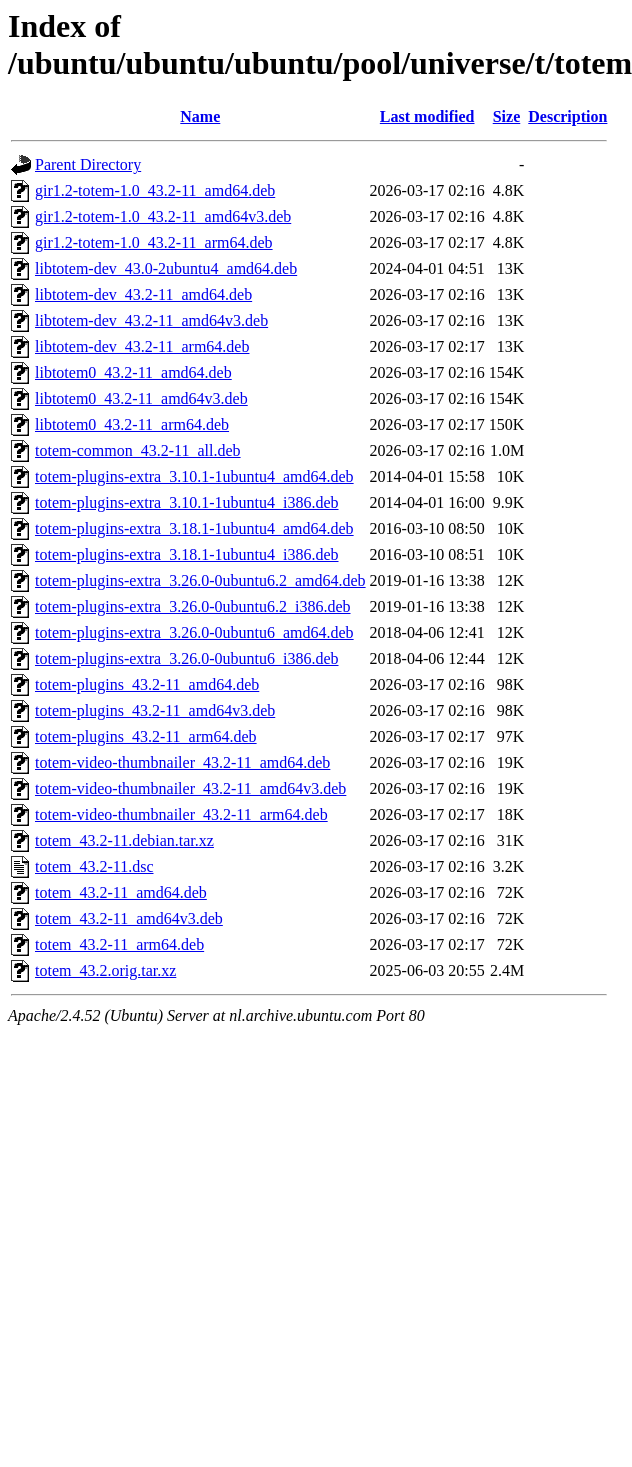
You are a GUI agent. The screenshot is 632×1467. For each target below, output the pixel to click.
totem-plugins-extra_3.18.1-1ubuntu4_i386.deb (187, 554)
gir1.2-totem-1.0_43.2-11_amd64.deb (155, 190)
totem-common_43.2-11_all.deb (138, 450)
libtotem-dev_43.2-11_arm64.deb (142, 346)
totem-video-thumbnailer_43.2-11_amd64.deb (182, 762)
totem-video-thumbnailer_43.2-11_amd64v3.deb (190, 788)
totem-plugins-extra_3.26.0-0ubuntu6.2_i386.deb (193, 606)
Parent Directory (88, 164)
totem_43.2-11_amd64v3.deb (129, 918)
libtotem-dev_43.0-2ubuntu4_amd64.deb (166, 268)
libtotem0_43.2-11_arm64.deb (132, 424)
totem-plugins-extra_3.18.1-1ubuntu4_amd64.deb (194, 528)
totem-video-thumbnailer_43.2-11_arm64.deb (181, 814)
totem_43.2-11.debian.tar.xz (124, 840)
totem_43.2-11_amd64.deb (121, 892)
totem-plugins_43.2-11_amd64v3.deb (155, 710)
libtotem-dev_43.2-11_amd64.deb (143, 294)
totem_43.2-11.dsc (94, 866)
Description (567, 116)
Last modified (427, 116)
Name (200, 116)
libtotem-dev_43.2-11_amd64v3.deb (151, 320)
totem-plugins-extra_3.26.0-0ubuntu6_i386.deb (187, 658)
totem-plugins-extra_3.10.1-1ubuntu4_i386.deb (187, 502)
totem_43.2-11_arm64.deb (119, 944)
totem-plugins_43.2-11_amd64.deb (147, 684)
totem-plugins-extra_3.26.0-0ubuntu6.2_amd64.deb (200, 580)
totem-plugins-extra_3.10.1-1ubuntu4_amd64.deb (194, 476)
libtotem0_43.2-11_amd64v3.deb (141, 398)
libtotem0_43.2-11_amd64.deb (133, 372)
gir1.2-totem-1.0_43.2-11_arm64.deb (154, 242)
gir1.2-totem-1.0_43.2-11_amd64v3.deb (163, 216)
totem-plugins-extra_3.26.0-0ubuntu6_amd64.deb (194, 632)
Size (507, 116)
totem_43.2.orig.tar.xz (105, 970)
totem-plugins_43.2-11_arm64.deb (146, 736)
